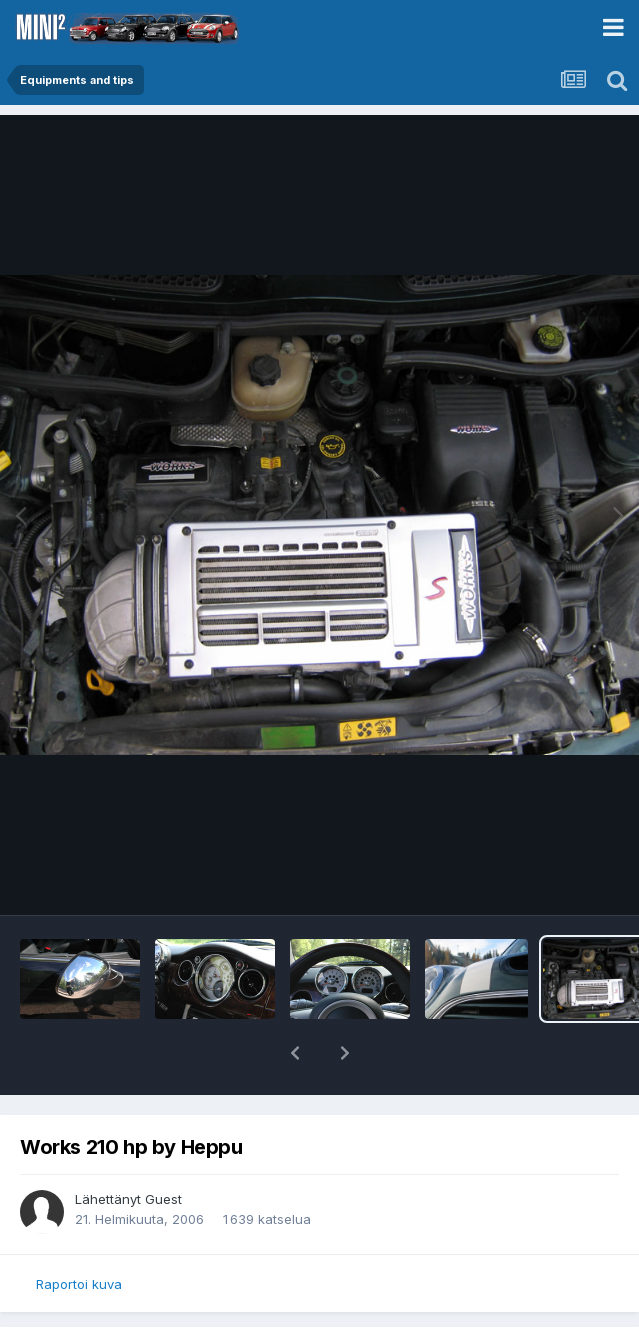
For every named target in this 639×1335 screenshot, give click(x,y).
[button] (295, 1053)
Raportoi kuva (79, 1284)
